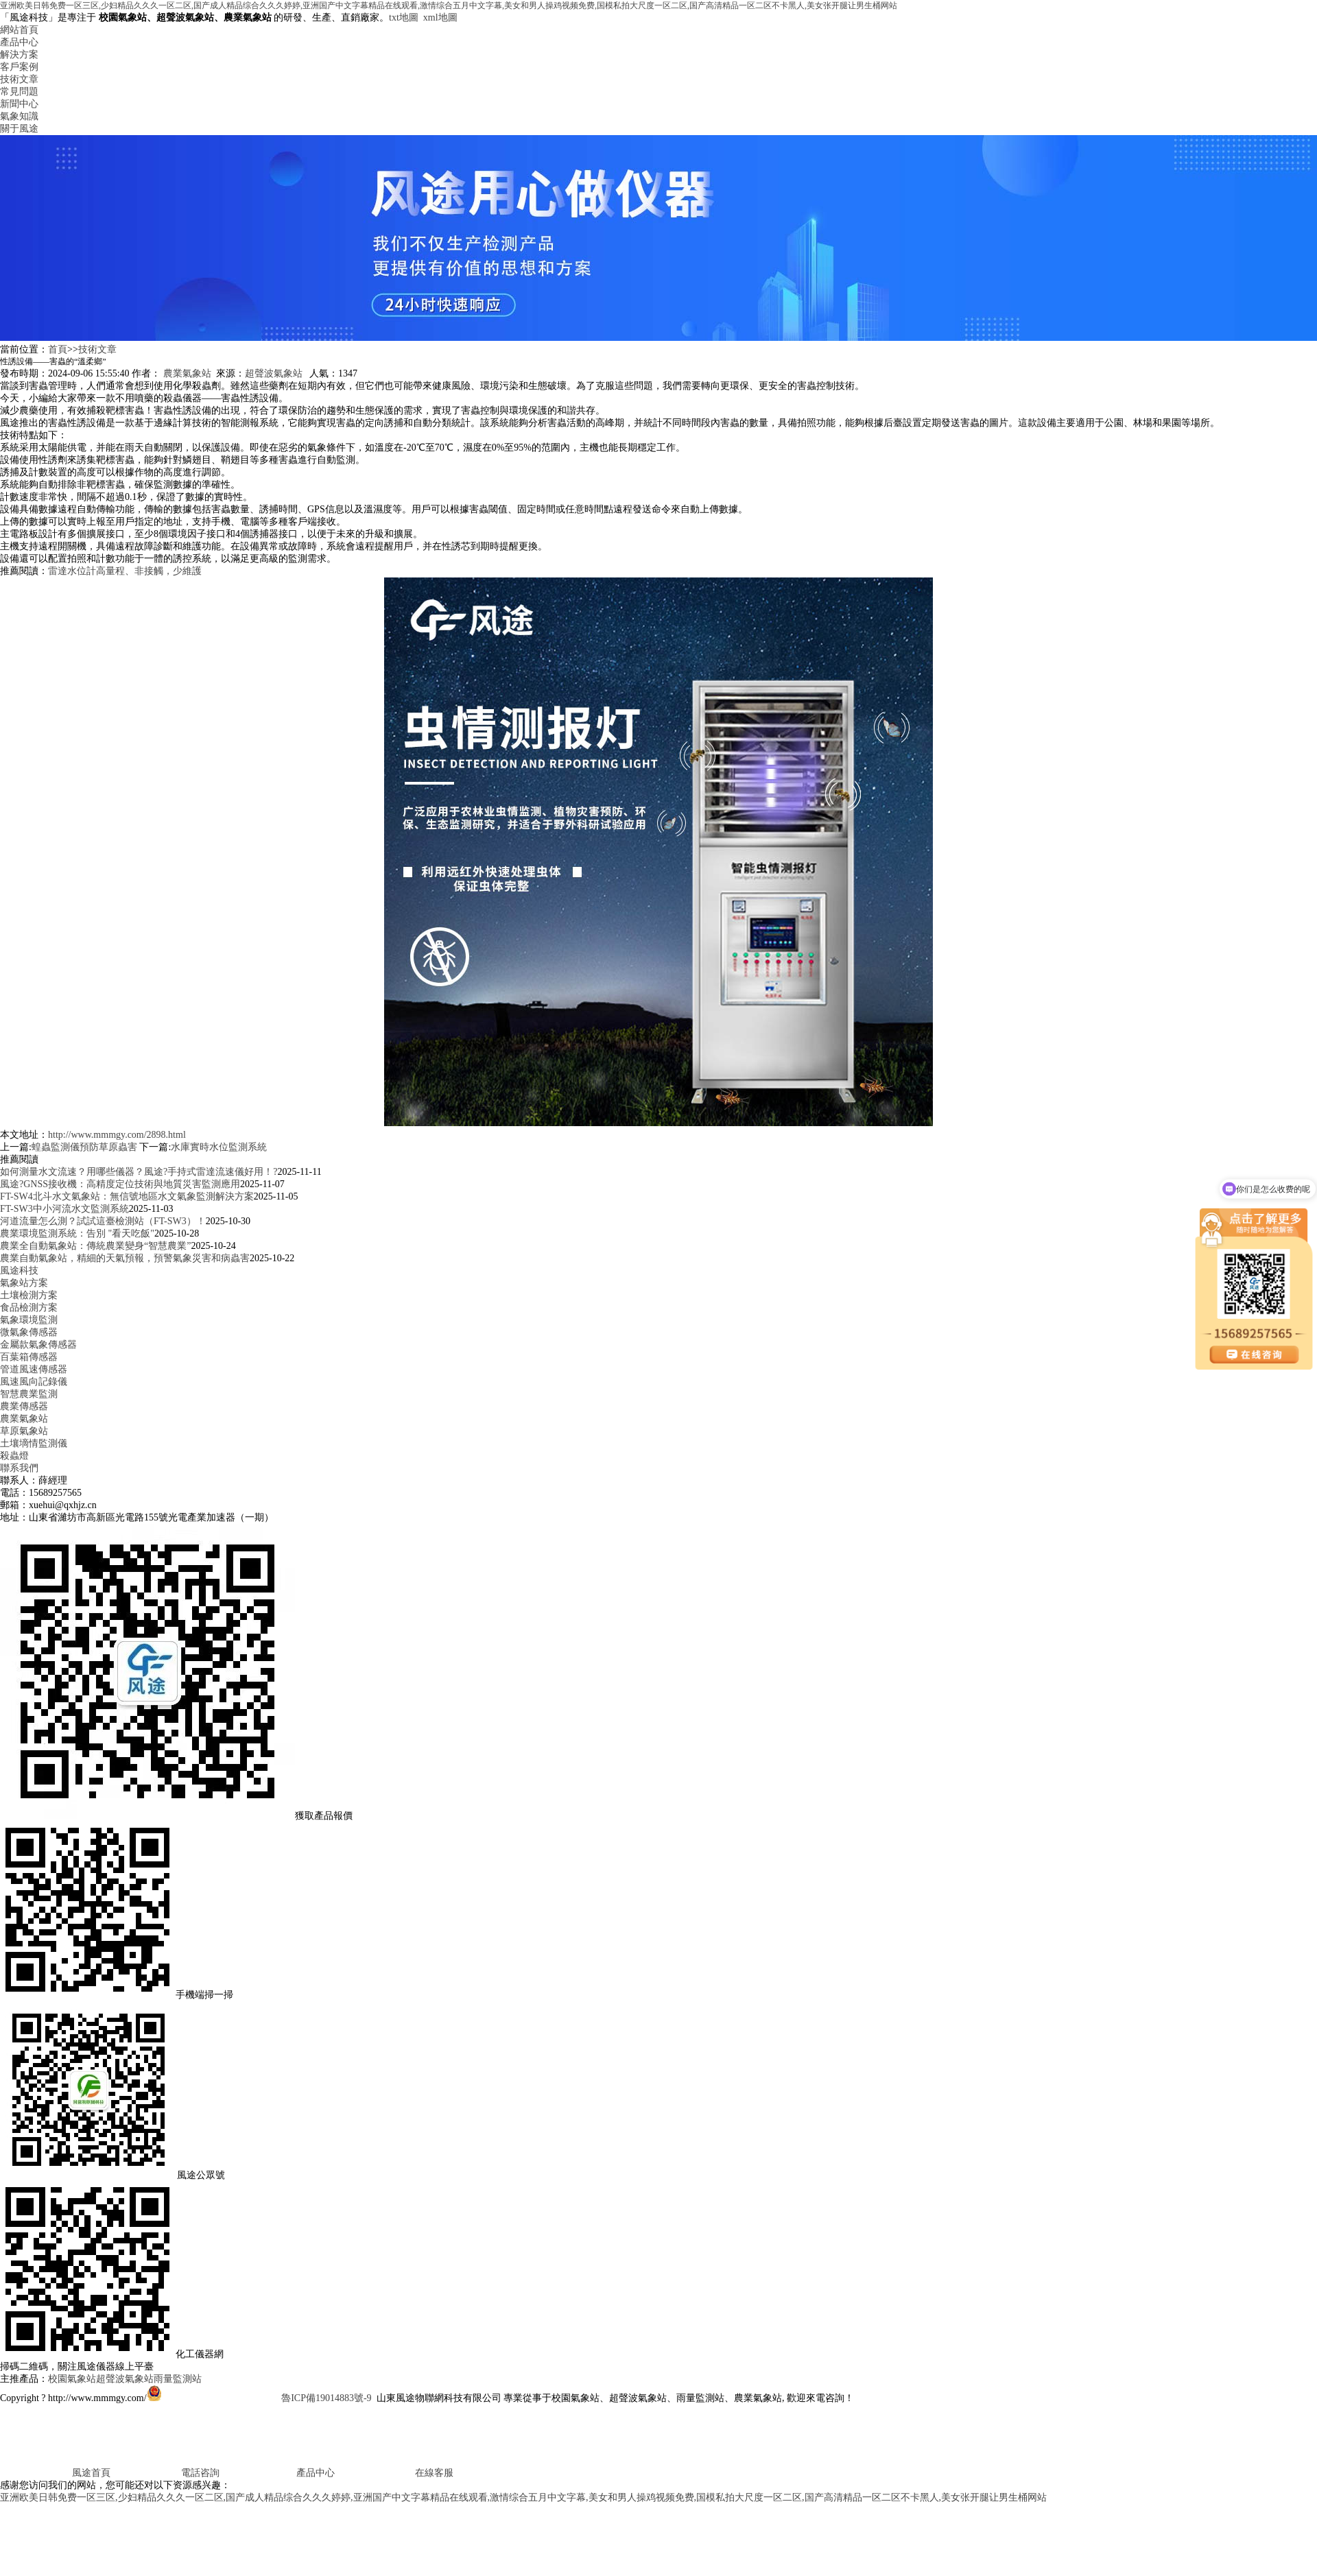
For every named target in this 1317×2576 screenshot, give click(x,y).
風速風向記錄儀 (33, 1381)
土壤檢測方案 (29, 1295)
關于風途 (19, 128)
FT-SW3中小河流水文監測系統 (64, 1209)
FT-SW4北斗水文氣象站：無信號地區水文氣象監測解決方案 (127, 1196)
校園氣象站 (72, 2379)
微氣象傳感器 (29, 1332)
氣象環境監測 (29, 1320)
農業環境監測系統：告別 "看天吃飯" (77, 1233)
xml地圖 (440, 17)
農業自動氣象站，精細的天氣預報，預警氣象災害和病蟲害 (125, 1258)
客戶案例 (19, 67)
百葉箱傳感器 (29, 1357)
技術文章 (19, 79)
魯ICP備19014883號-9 (326, 2398)
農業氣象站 (187, 373)
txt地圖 (403, 17)
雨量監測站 (178, 2379)
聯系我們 (19, 1468)
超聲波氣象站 (273, 373)
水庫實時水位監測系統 (219, 1147)
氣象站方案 (24, 1283)
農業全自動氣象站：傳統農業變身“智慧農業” (95, 1246)
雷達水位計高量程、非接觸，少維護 (125, 571)
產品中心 (19, 42)
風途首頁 (55, 2473)
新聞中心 (19, 104)
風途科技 (19, 1270)
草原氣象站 (24, 1431)
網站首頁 (19, 30)
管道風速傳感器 (33, 1369)
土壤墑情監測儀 (33, 1443)
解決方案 (19, 54)
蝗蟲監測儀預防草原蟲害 (84, 1147)
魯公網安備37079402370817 (213, 2398)
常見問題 (19, 91)
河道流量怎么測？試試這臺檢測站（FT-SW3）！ (103, 1221)
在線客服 (395, 2473)
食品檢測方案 (29, 1307)
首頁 (57, 349)
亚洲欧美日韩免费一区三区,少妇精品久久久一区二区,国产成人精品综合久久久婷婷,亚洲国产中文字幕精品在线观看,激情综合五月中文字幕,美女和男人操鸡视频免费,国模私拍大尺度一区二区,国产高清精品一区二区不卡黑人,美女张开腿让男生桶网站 (448, 5)
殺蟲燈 (14, 1456)
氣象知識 (19, 116)
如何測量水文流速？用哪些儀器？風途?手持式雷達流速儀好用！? (138, 1172)
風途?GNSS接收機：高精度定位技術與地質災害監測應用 (120, 1184)
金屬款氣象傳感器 (38, 1344)
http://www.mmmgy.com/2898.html (117, 1135)
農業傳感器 (24, 1406)
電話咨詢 (166, 2473)
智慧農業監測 (29, 1394)
